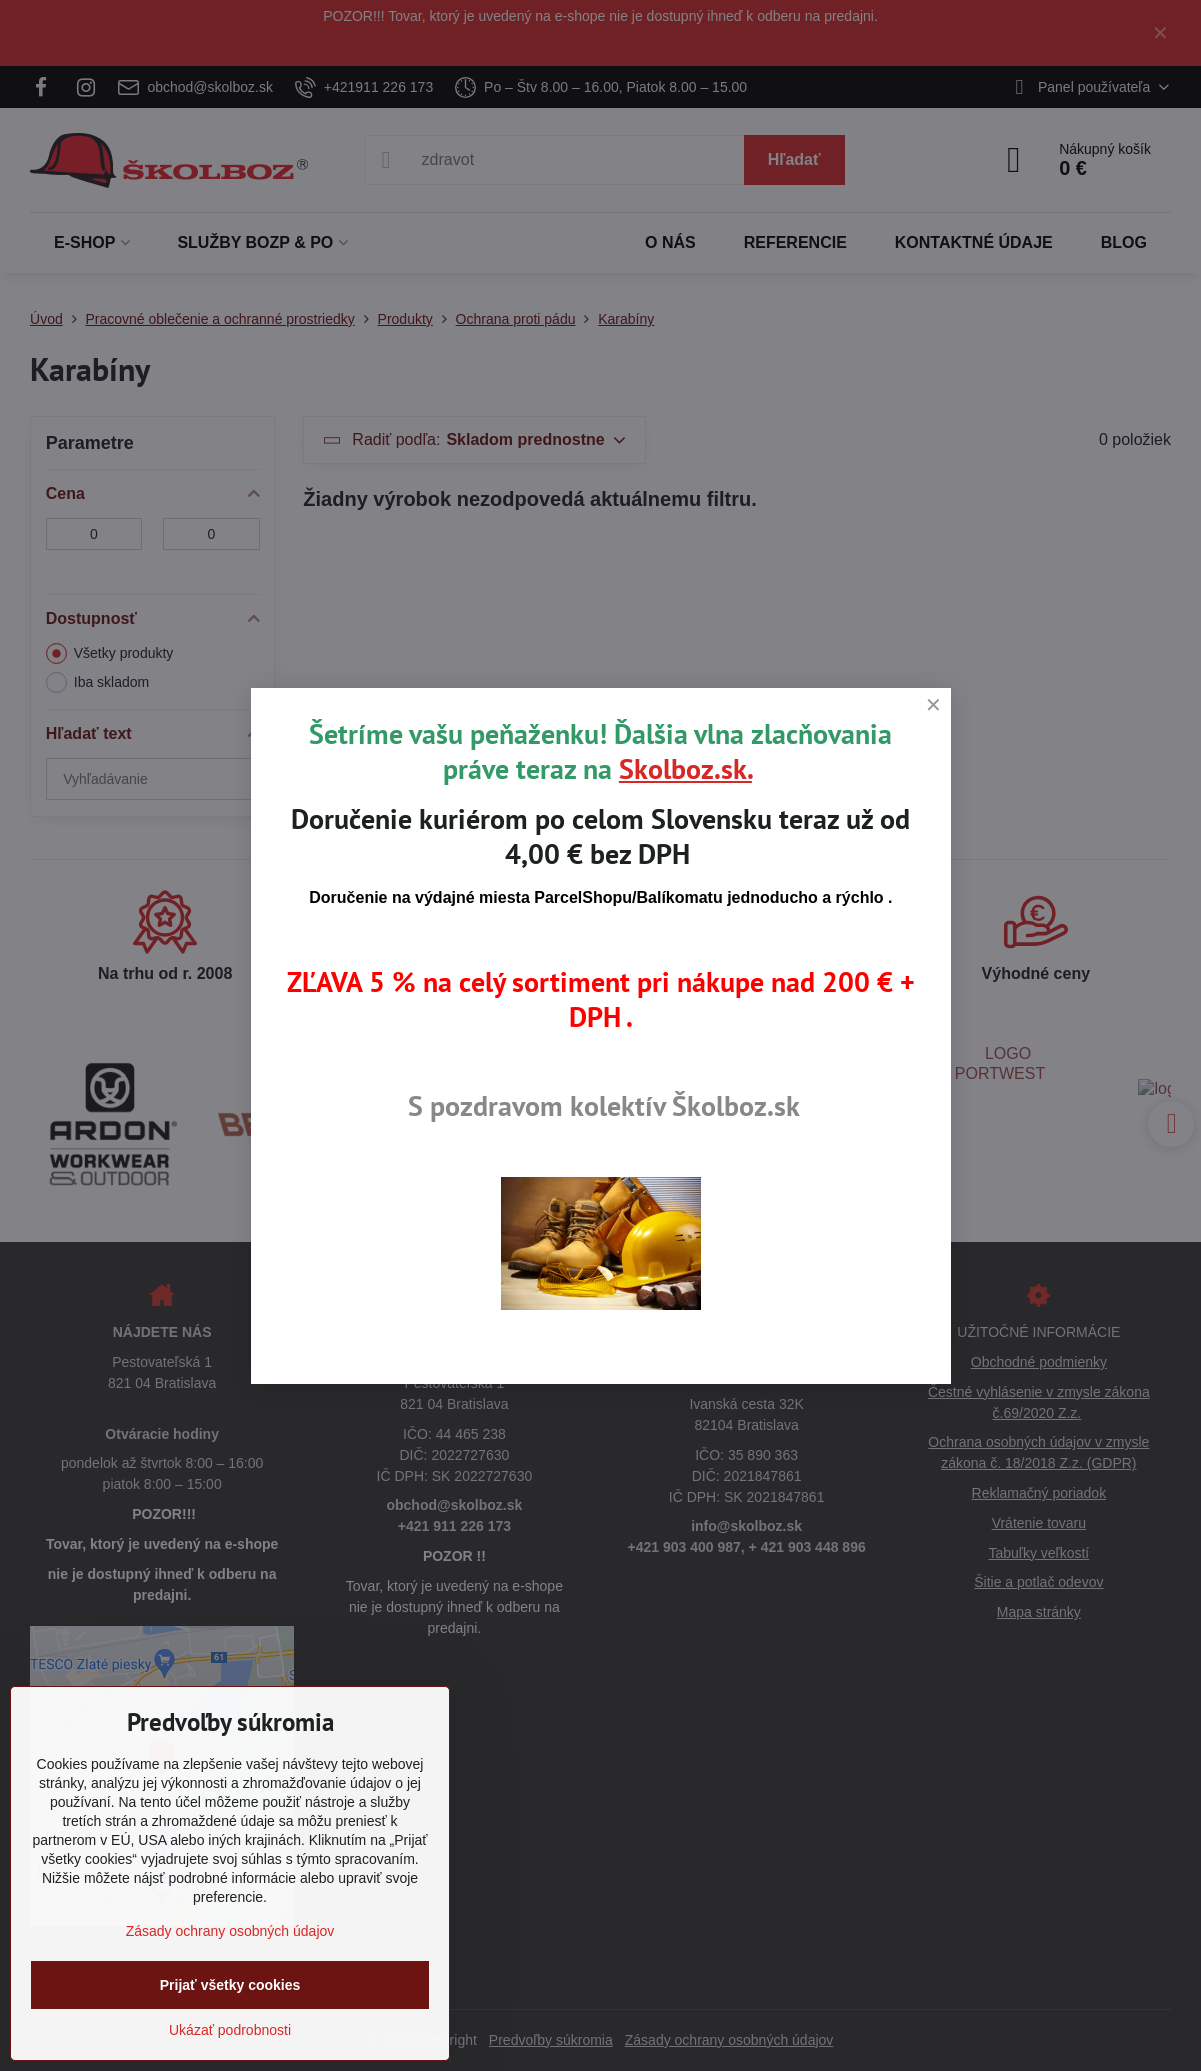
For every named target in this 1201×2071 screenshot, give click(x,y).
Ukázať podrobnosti (230, 2030)
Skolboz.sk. (685, 768)
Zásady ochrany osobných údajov (230, 1931)
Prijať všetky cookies (230, 1985)
